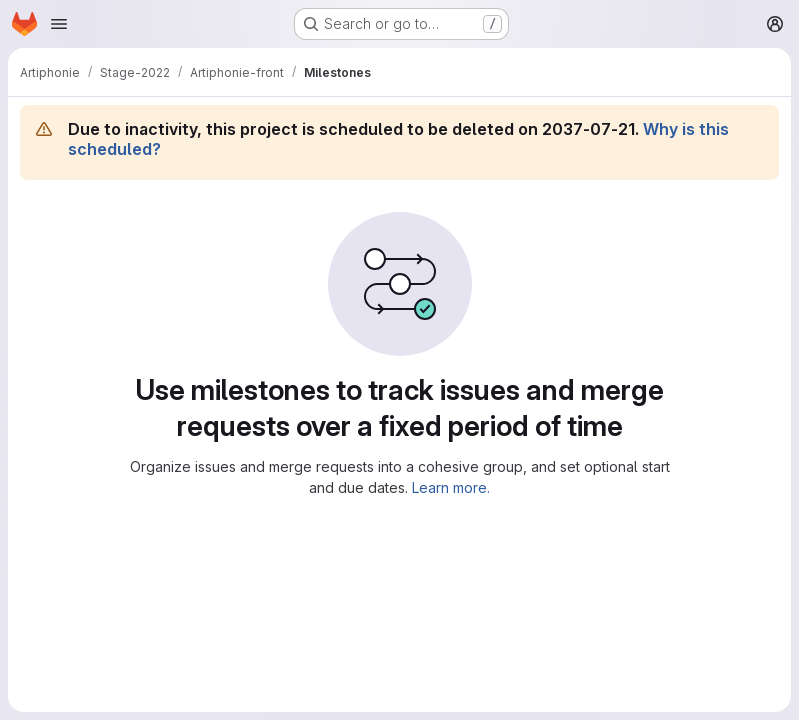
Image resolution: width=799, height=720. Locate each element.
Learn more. (451, 487)
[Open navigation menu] (59, 24)
